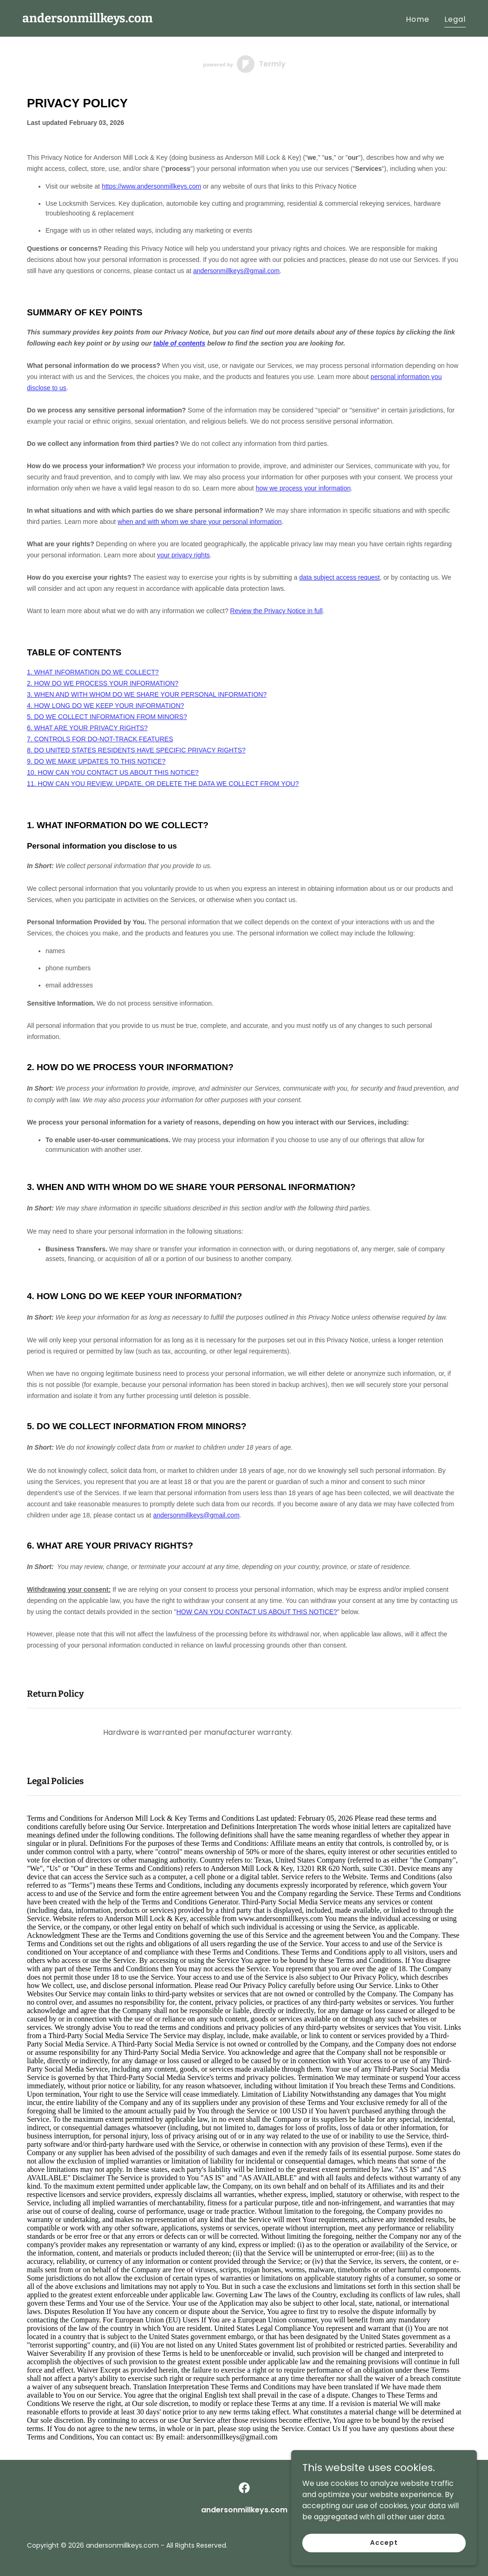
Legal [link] (455, 19)
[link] (87, 19)
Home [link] (417, 19)
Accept (383, 2542)
